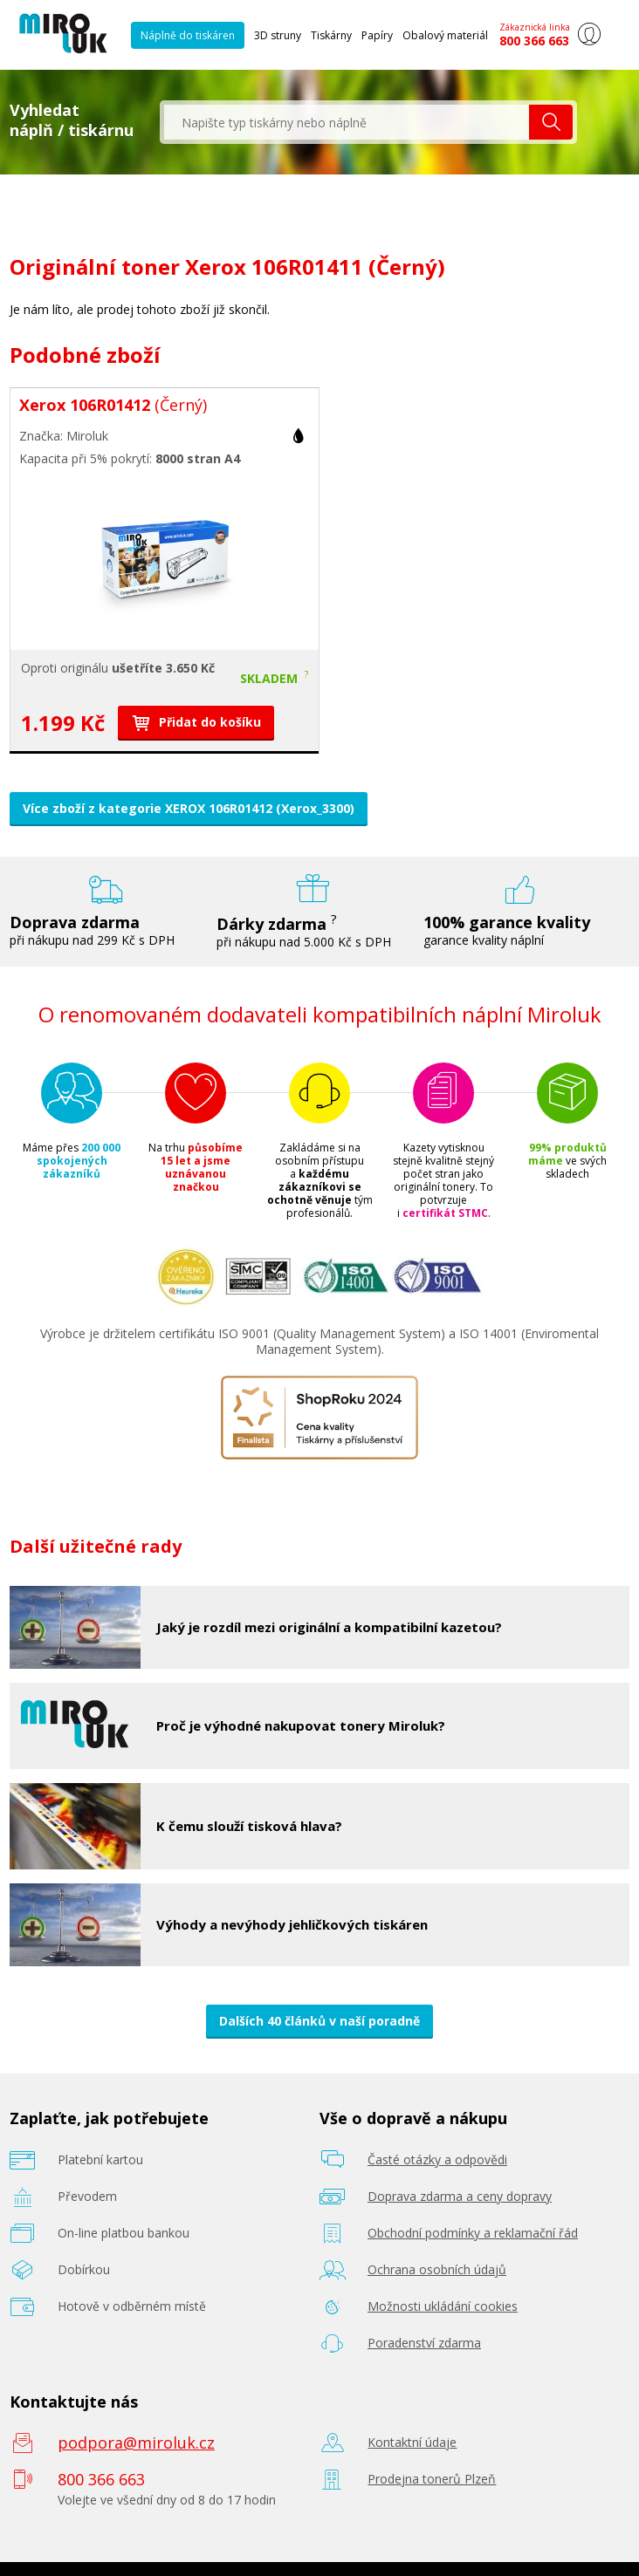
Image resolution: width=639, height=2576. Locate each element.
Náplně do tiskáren (188, 35)
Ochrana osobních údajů (437, 2269)
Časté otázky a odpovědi (437, 2159)
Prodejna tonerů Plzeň (432, 2478)
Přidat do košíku (196, 722)
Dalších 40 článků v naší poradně (319, 2020)
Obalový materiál (445, 35)
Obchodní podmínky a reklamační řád (473, 2232)
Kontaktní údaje (412, 2442)
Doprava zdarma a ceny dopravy (460, 2196)
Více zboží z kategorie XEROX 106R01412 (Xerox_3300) (188, 808)
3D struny (277, 35)
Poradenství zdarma (424, 2342)
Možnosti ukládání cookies (443, 2306)
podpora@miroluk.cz (136, 2442)
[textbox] (346, 122)
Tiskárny (331, 35)
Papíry (377, 35)
